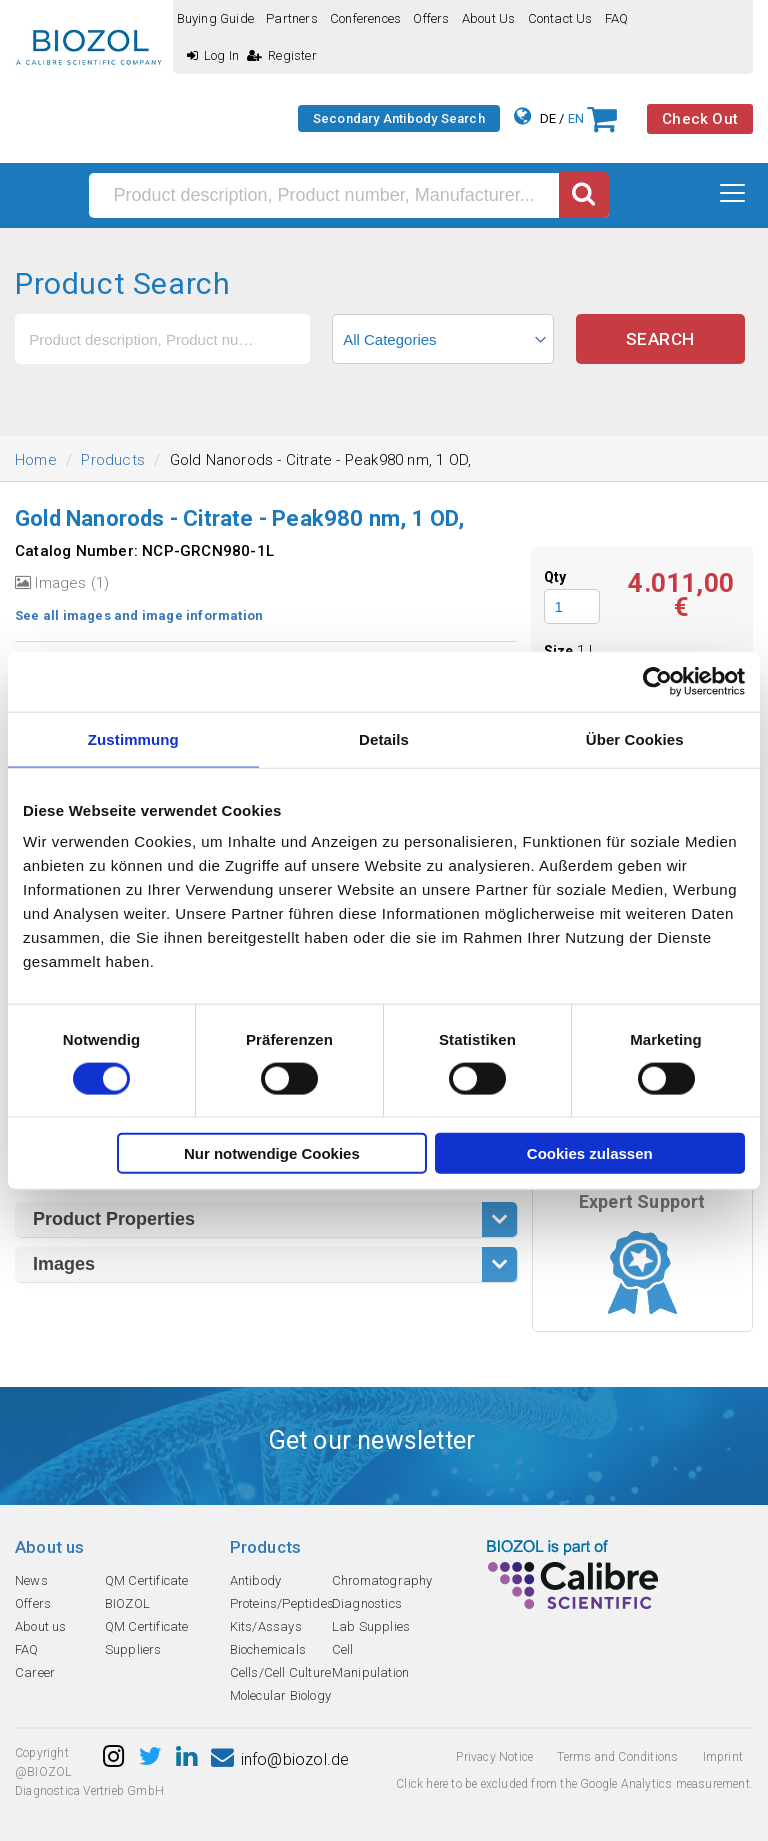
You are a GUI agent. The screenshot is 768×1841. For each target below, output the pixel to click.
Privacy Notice (494, 1757)
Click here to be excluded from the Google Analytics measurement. (574, 1784)
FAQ (617, 18)
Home (36, 460)
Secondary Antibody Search (399, 118)
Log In (213, 55)
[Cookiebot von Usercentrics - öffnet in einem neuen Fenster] (657, 681)
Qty (555, 577)
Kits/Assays (266, 1626)
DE (548, 118)
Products (113, 460)
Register (282, 55)
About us (489, 18)
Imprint (723, 1757)
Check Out (700, 119)
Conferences (365, 18)
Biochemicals (268, 1649)
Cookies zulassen (590, 1153)
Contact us (560, 18)
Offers (431, 18)
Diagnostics (367, 1603)
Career (35, 1672)
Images (64, 1264)
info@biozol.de (280, 1759)
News (31, 1580)
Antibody (256, 1580)
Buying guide (215, 18)
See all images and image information (139, 615)
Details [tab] (384, 738)
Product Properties (114, 1219)
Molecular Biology (280, 1695)
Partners (292, 18)
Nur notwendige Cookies (272, 1153)
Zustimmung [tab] (133, 738)
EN (576, 118)
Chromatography (382, 1580)
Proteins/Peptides (282, 1603)
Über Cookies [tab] (635, 738)
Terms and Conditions (617, 1757)
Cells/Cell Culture (281, 1672)
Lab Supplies (371, 1626)
